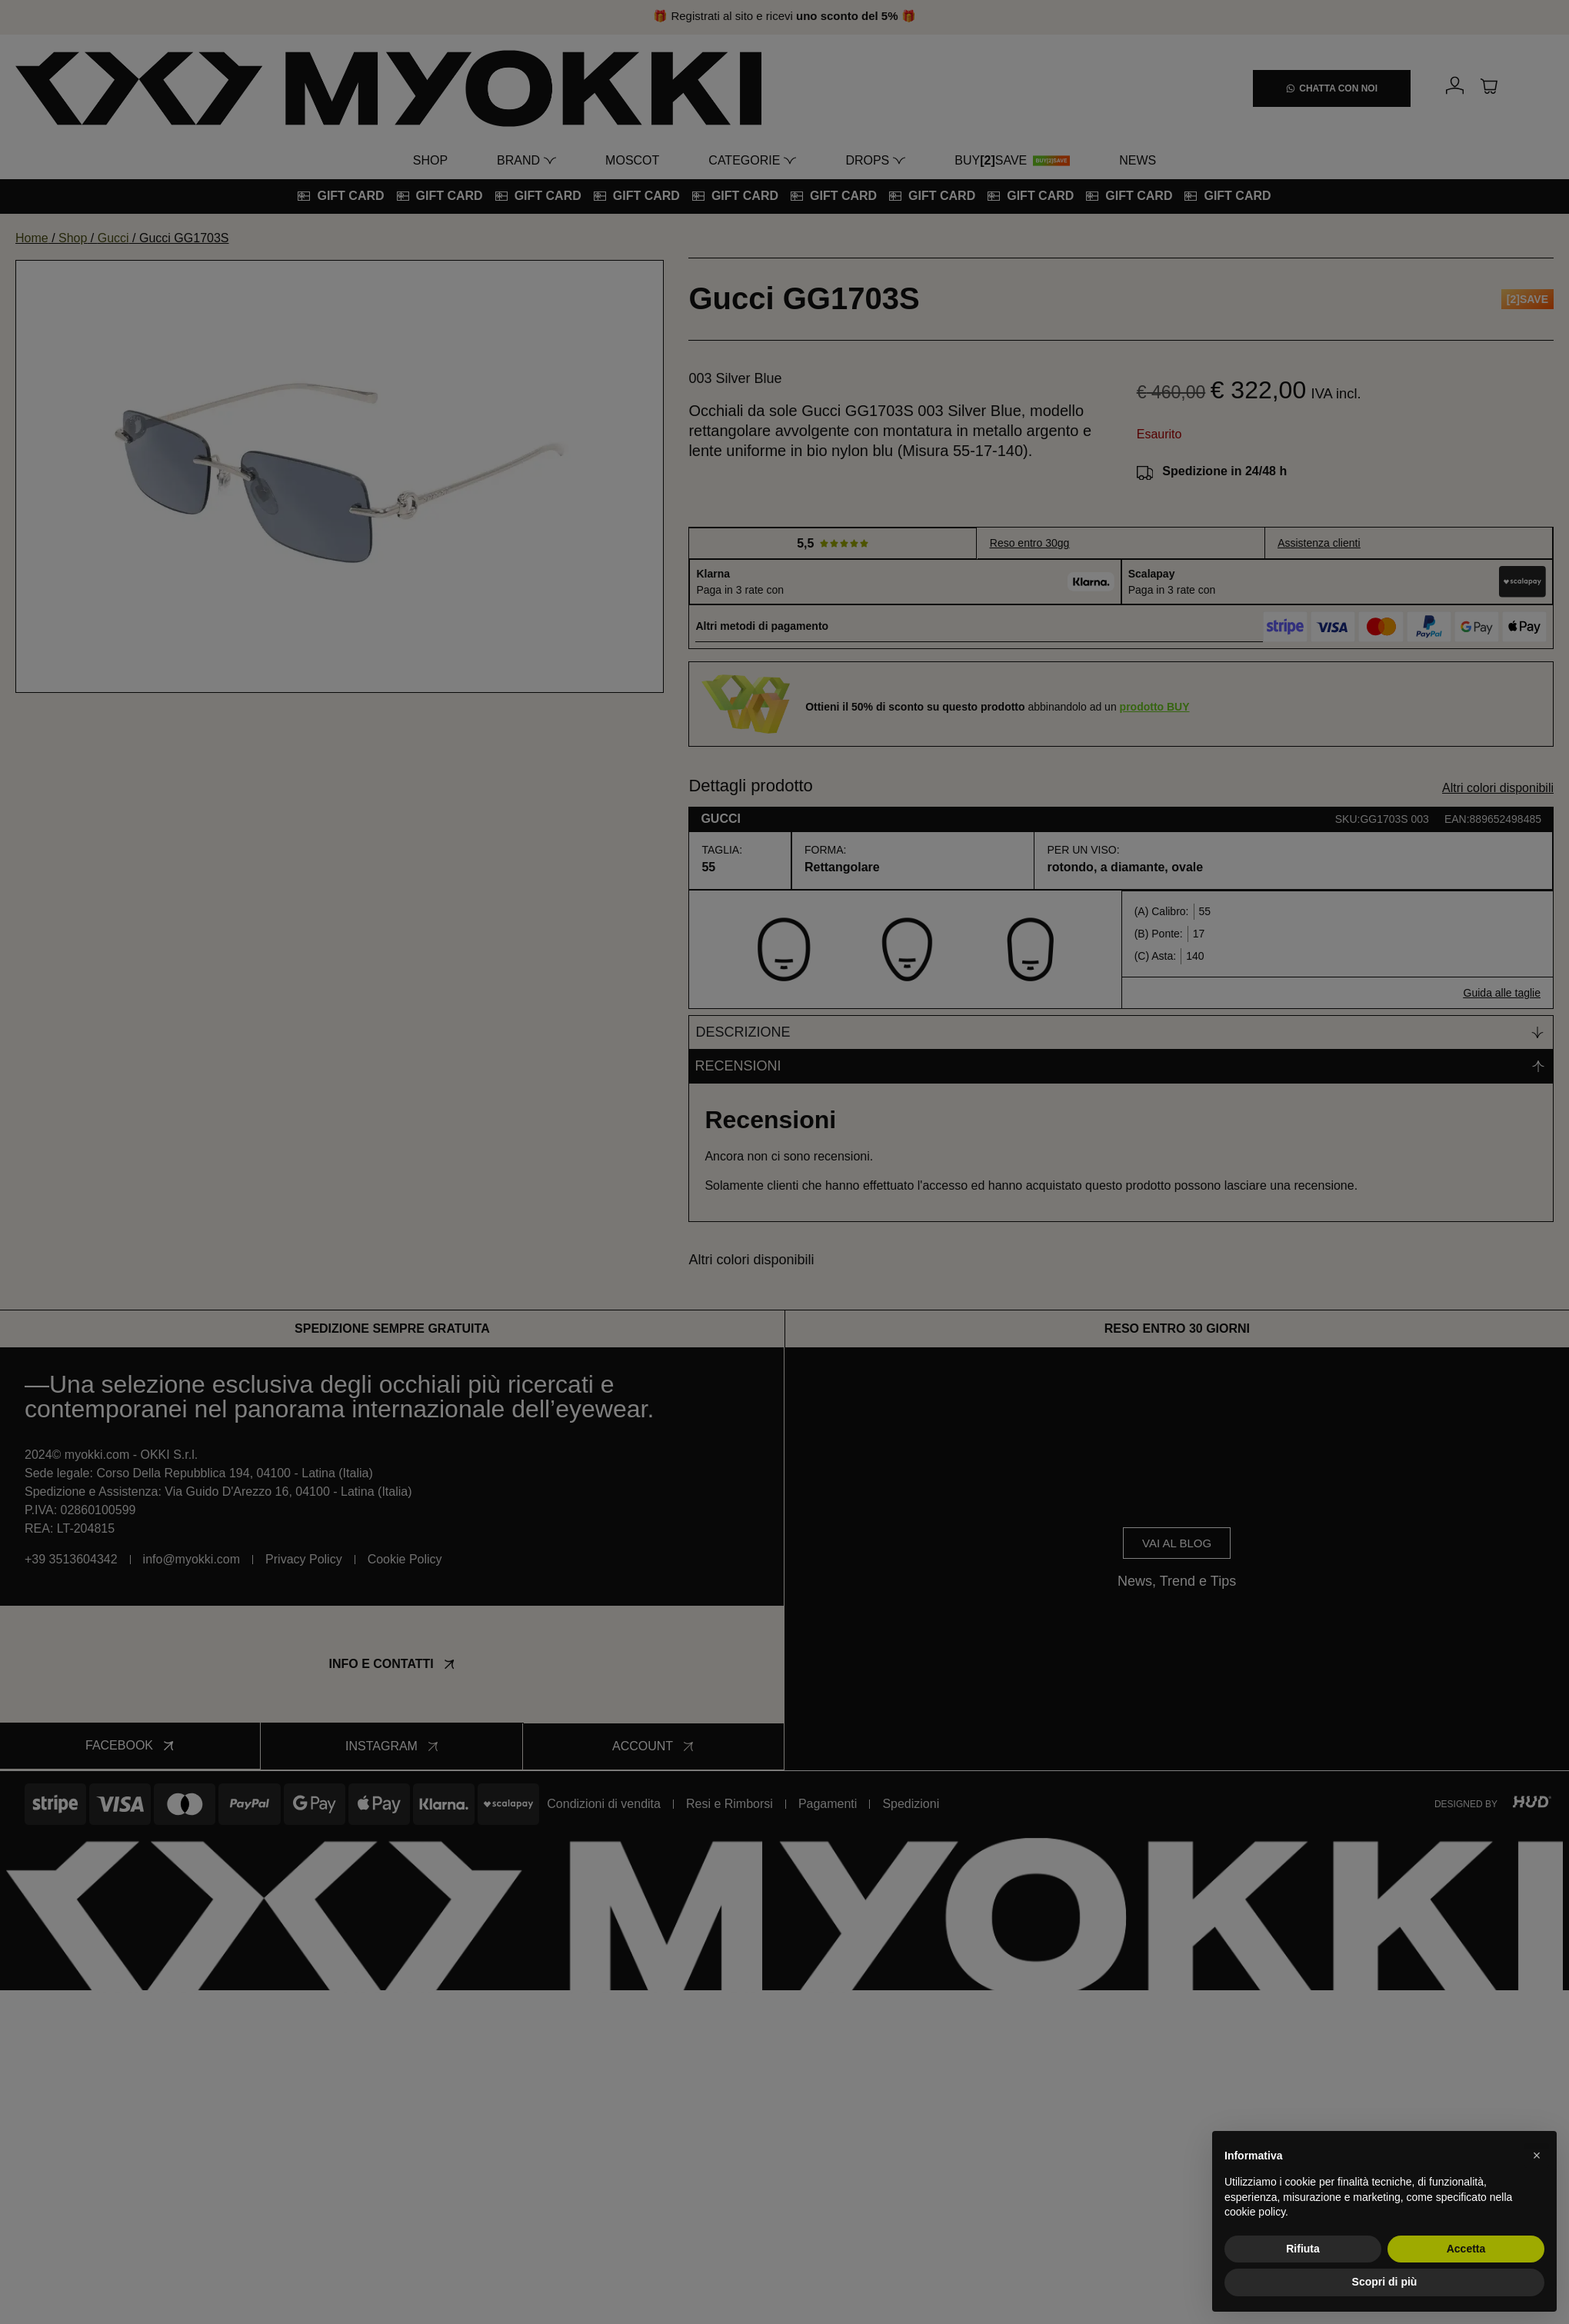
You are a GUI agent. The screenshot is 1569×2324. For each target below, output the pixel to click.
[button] (1536, 2155)
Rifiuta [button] (1303, 2248)
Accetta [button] (1466, 2248)
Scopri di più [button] (1384, 2282)
